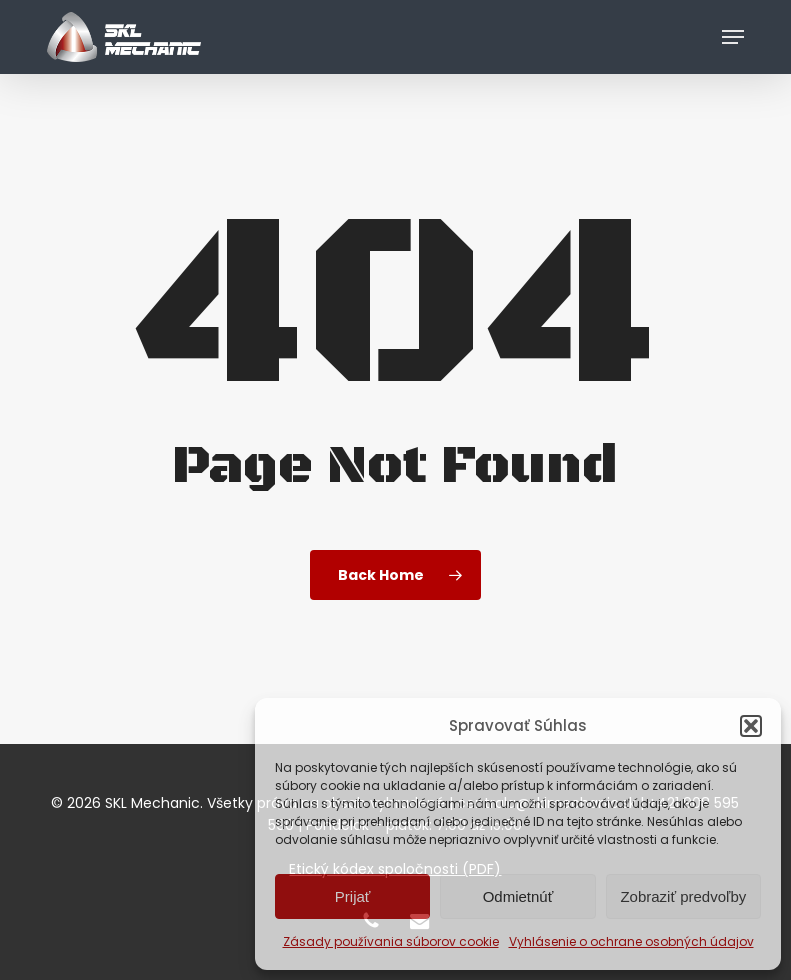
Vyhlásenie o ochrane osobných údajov (631, 941)
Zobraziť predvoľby (683, 896)
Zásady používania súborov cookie (391, 941)
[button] (751, 726)
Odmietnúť (518, 896)
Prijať (353, 896)
